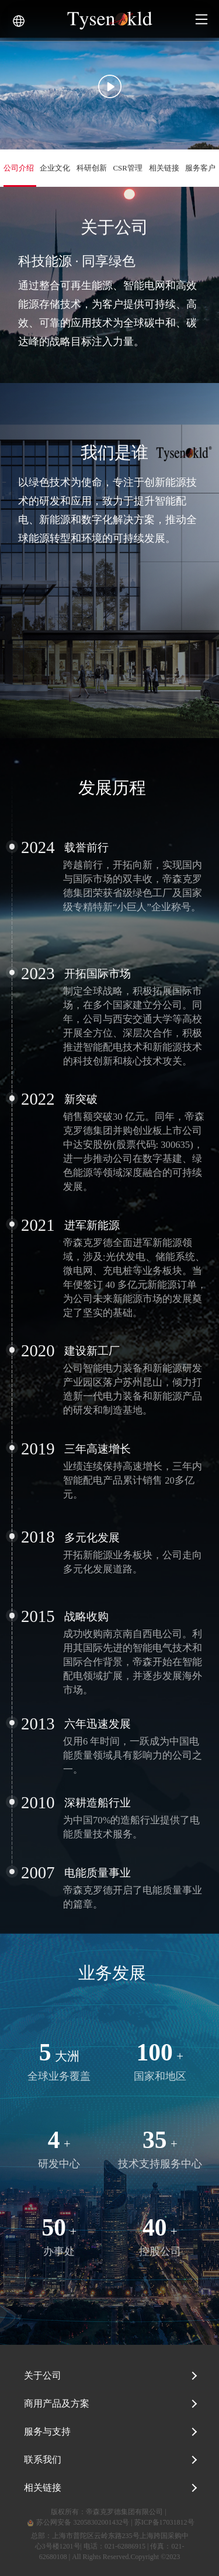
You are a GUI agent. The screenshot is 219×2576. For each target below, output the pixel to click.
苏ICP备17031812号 (164, 2522)
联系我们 (42, 2459)
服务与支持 (47, 2431)
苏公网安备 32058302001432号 (77, 2522)
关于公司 (42, 2375)
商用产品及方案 (56, 2403)
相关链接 (42, 2488)
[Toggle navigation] (201, 19)
